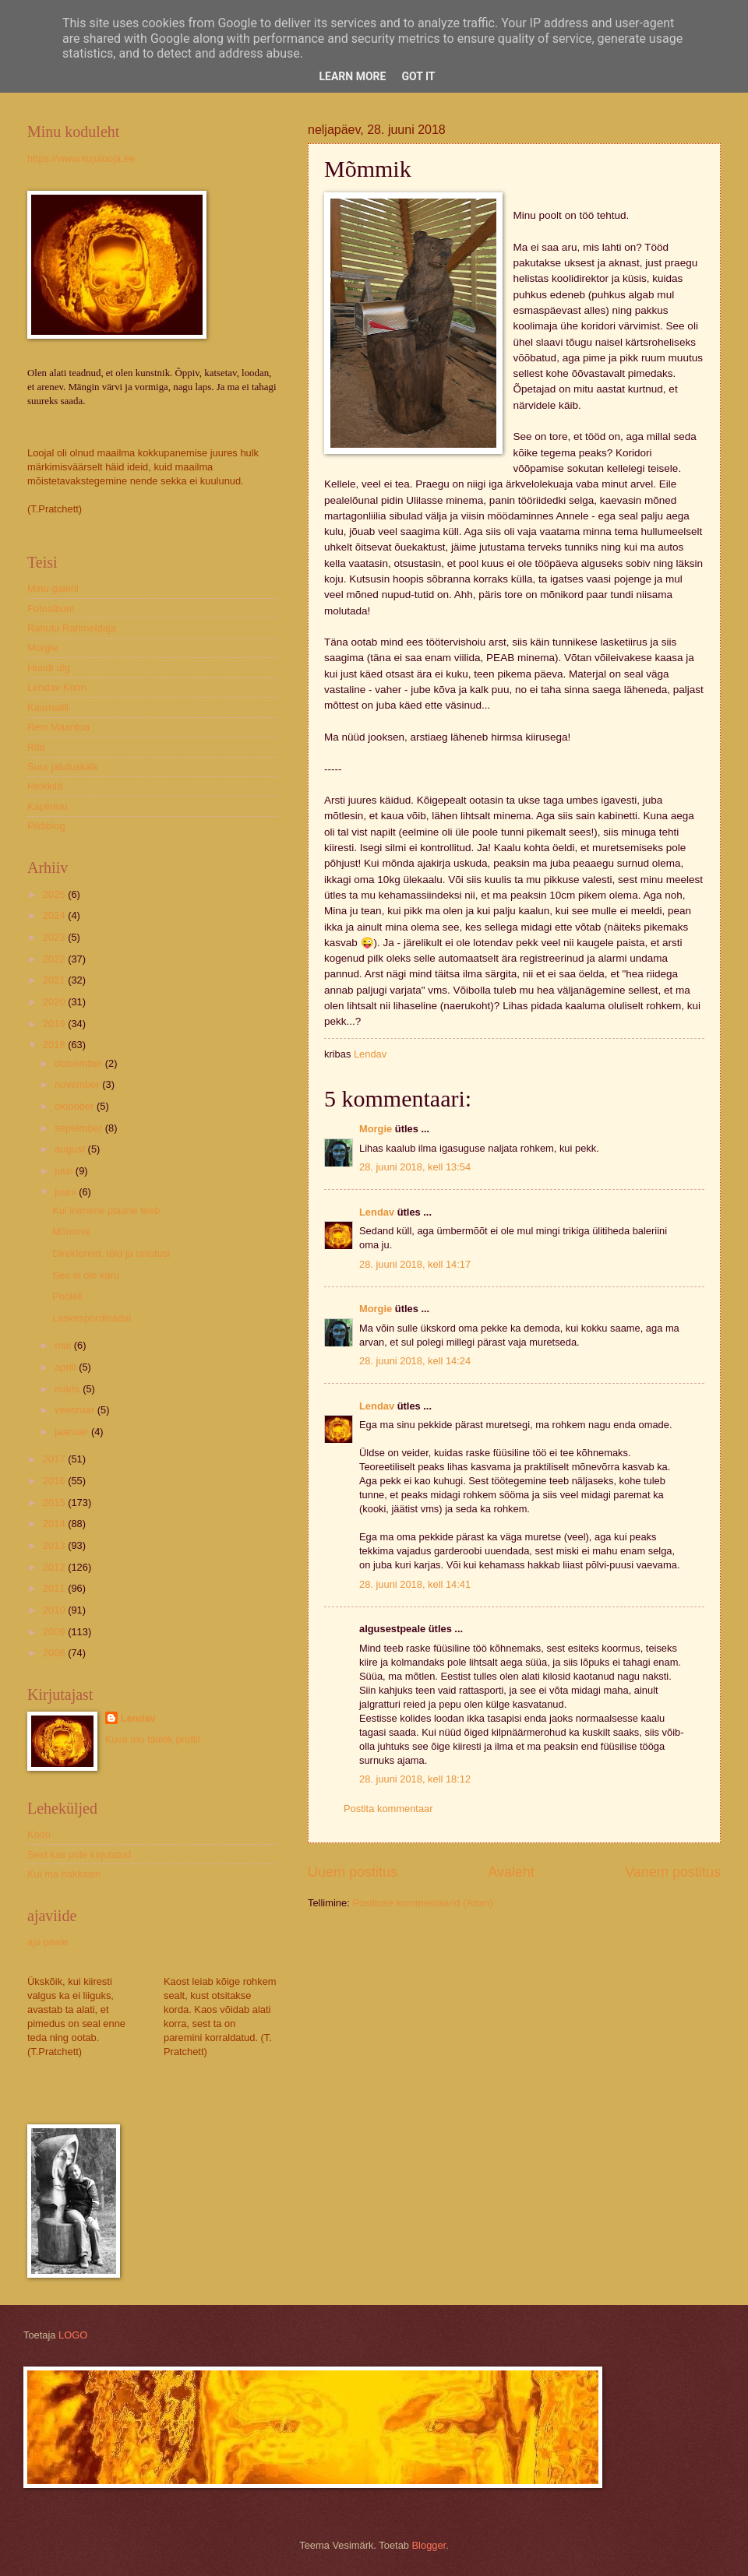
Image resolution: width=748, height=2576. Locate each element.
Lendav (376, 1212)
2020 (55, 1002)
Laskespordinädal (91, 1318)
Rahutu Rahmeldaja (71, 628)
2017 (55, 1459)
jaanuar (73, 1432)
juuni (67, 1192)
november (78, 1084)
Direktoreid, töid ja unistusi (111, 1253)
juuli (65, 1171)
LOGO (72, 2335)
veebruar (76, 1410)
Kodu (39, 1834)
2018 (55, 1044)
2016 (55, 1481)
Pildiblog (46, 826)
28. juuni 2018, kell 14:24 (415, 1361)
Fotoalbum (51, 608)
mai (64, 1345)
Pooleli (67, 1296)
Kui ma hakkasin (64, 1874)
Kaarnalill (48, 707)
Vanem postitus (673, 1872)
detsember (79, 1063)
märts (69, 1389)
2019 (55, 1023)
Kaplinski (47, 806)
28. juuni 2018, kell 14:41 (415, 1584)
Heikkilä (44, 786)
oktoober (76, 1106)
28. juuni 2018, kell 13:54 (415, 1167)
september (79, 1128)
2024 (55, 915)
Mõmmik (71, 1231)
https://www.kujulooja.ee (81, 158)
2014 (55, 1523)
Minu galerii (53, 588)
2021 (55, 980)
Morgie (375, 1129)
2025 (55, 894)
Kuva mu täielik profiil (152, 1739)
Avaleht (511, 1872)
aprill (67, 1367)
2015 (55, 1502)
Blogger (429, 2545)
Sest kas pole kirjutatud (79, 1854)
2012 (55, 1567)
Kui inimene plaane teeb (106, 1210)
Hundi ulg (48, 668)
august (71, 1149)
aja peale (47, 1942)
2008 (55, 1653)
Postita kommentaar (388, 1808)
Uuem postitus (352, 1872)
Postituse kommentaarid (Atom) (422, 1903)
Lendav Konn (56, 687)
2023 (55, 937)
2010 (55, 1610)
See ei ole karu (85, 1275)
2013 (55, 1545)
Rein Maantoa (58, 727)
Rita (36, 747)
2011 (55, 1588)
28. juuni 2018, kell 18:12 (415, 1779)
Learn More (352, 76)
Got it (418, 76)
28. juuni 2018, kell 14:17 (415, 1264)
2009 (55, 1632)
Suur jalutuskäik (62, 766)
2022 (55, 959)
